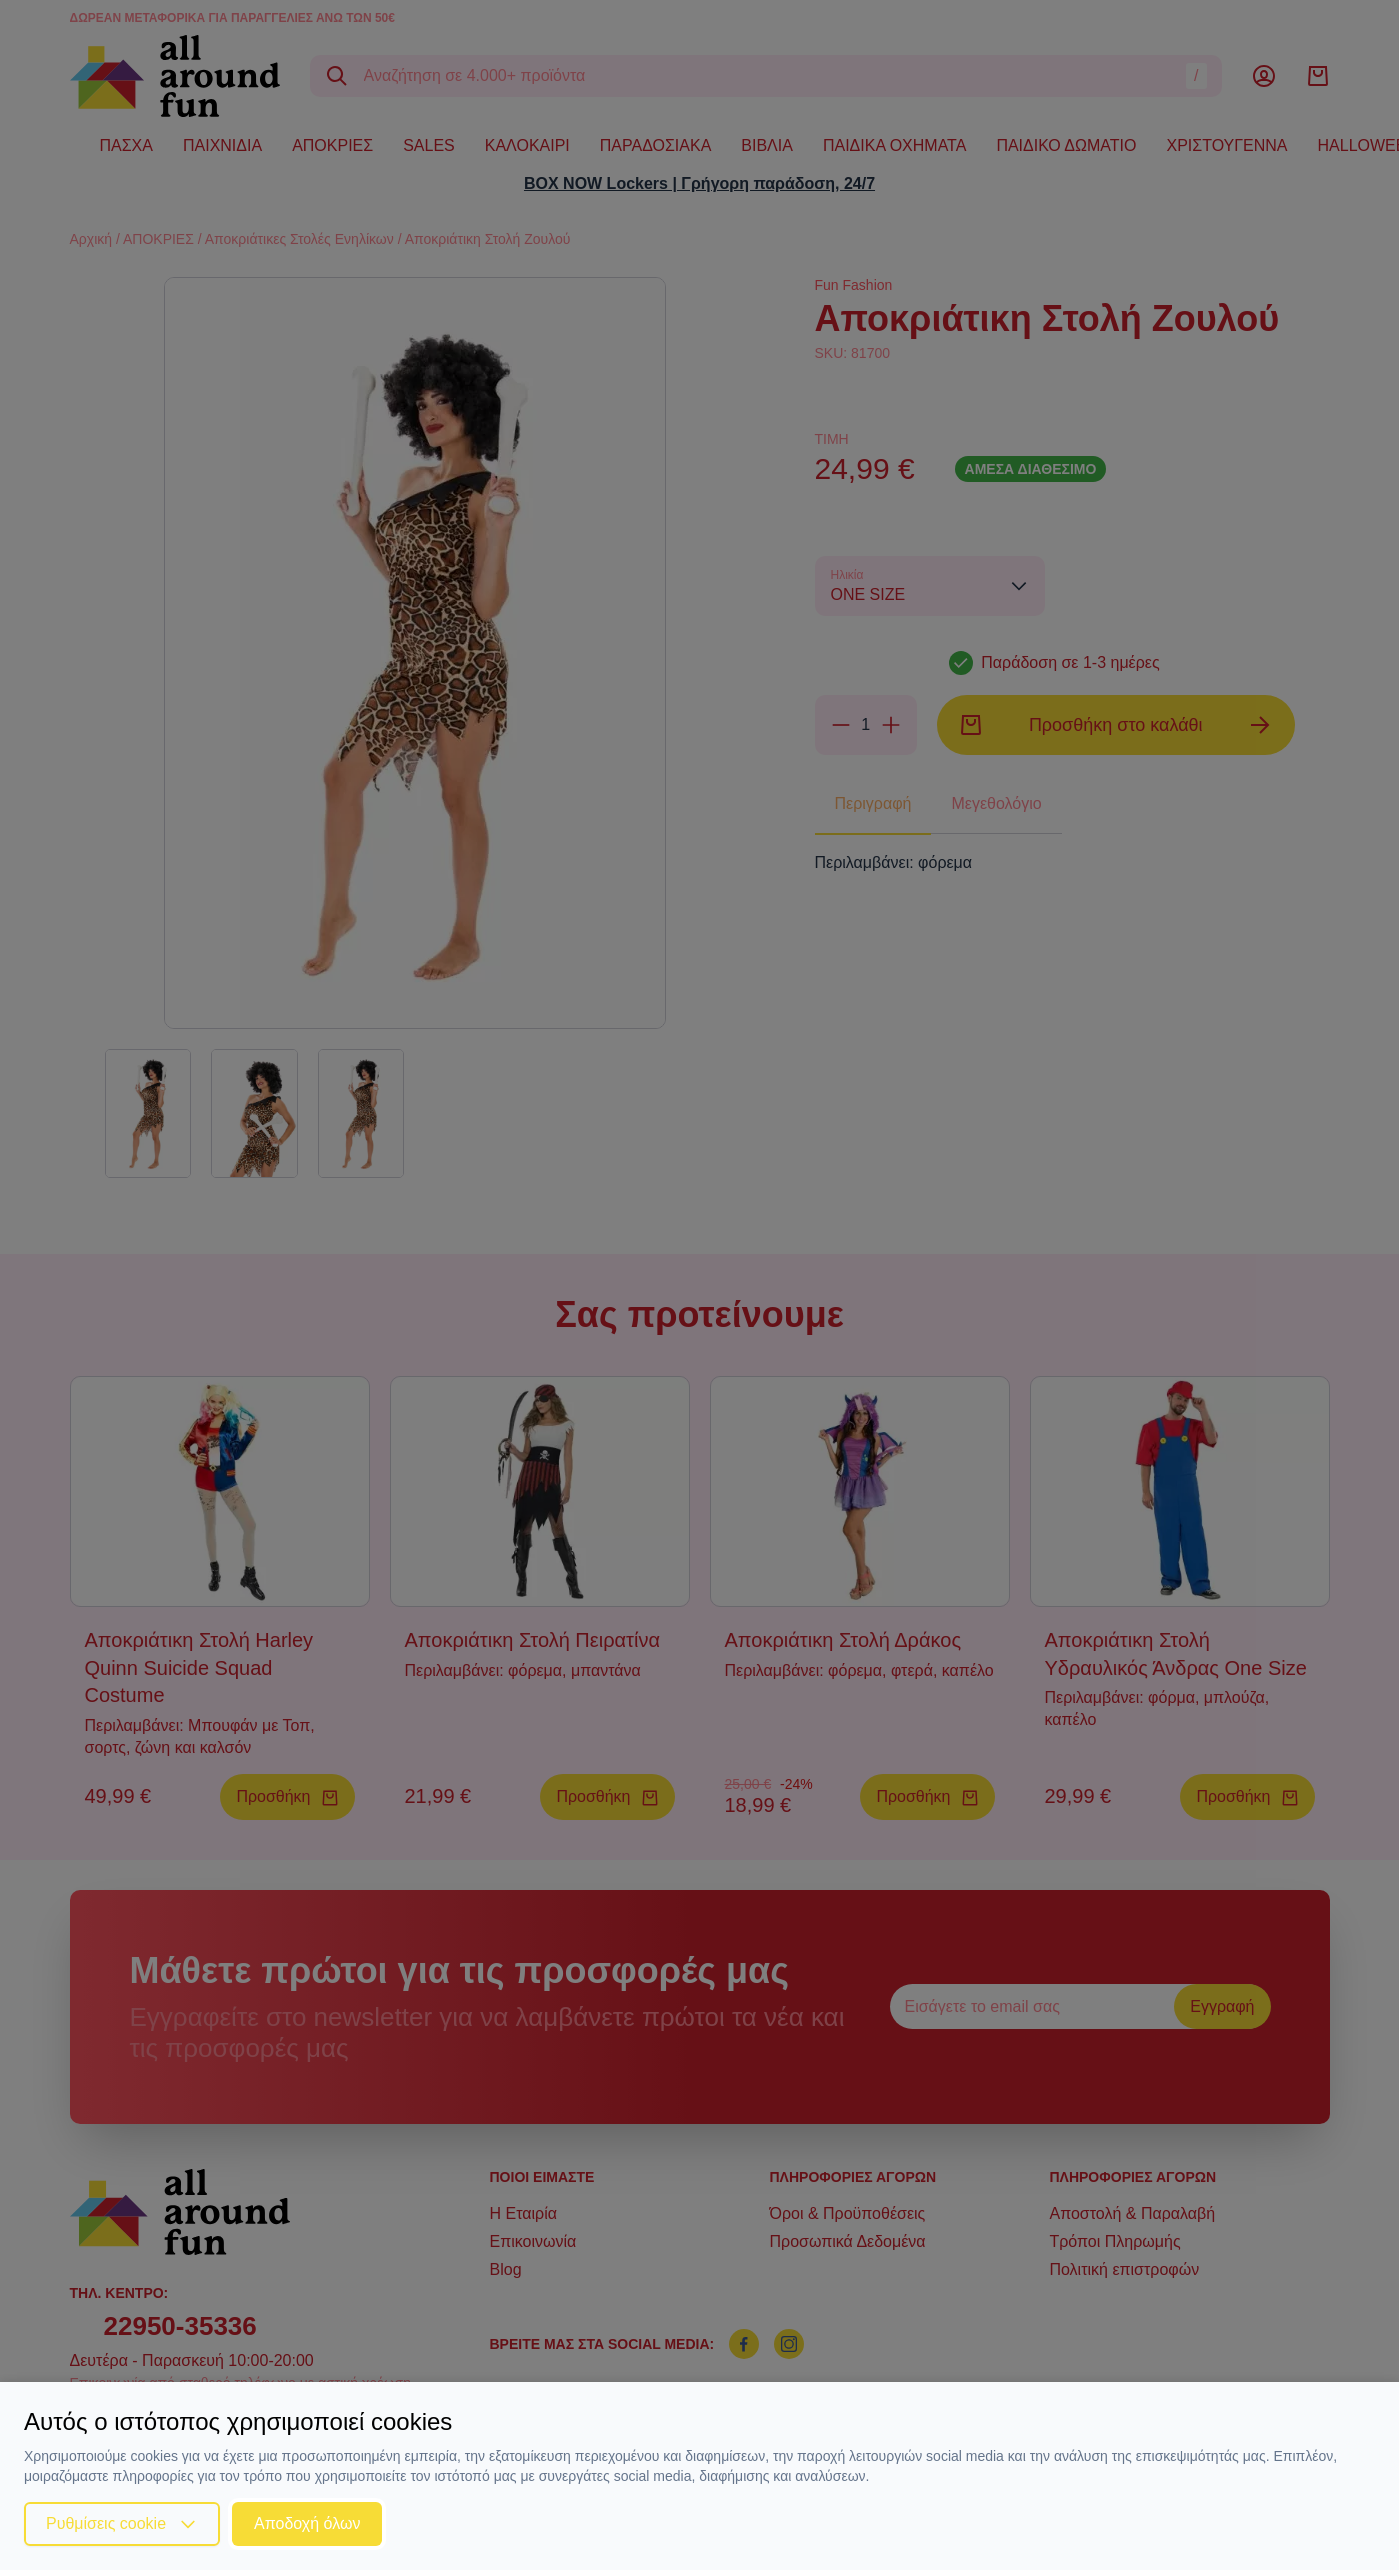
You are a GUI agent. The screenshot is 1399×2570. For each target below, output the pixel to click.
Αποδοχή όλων (307, 2523)
